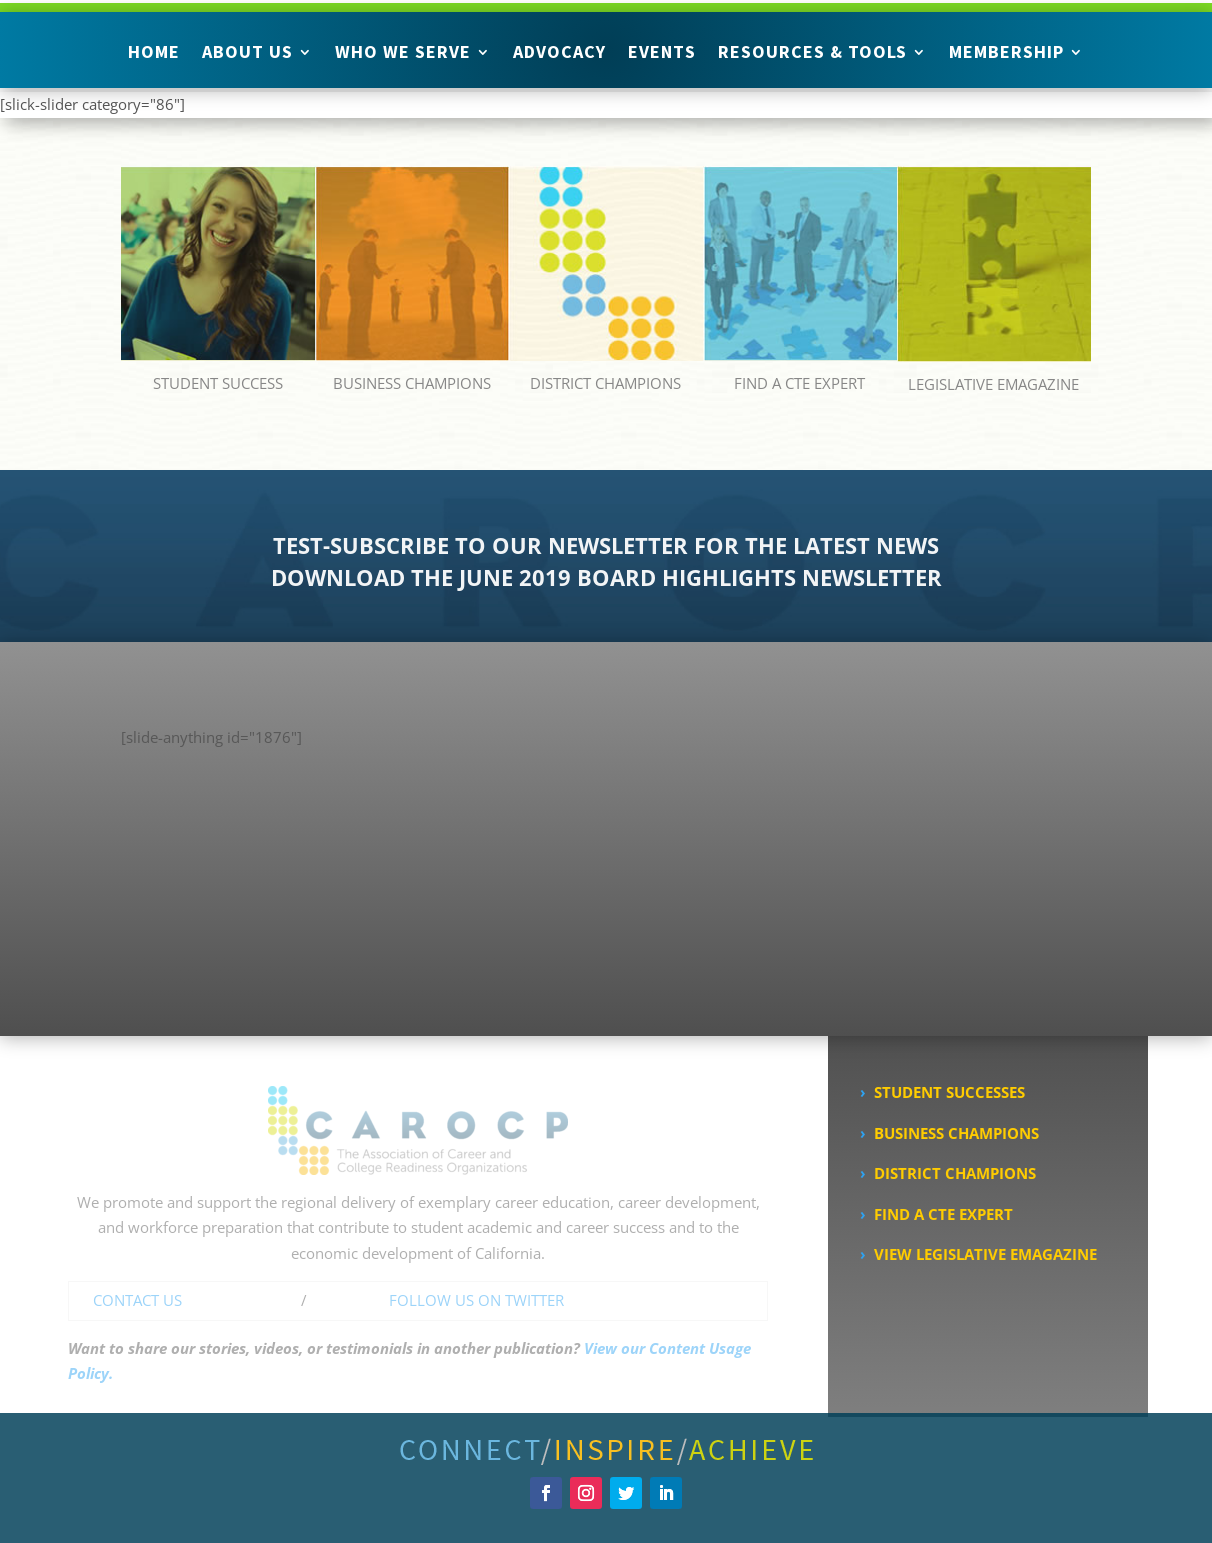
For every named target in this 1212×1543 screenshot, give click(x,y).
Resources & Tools (812, 54)
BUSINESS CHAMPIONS (412, 383)
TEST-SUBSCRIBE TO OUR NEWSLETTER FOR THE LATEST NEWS (606, 545)
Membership (1006, 54)
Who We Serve (403, 54)
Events (662, 54)
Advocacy (559, 54)
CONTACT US (137, 1300)
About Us (247, 54)
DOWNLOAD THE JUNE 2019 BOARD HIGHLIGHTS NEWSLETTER (606, 577)
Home (154, 54)
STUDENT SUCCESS (218, 383)
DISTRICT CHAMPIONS (605, 383)
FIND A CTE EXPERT (799, 383)
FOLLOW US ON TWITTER (476, 1300)
